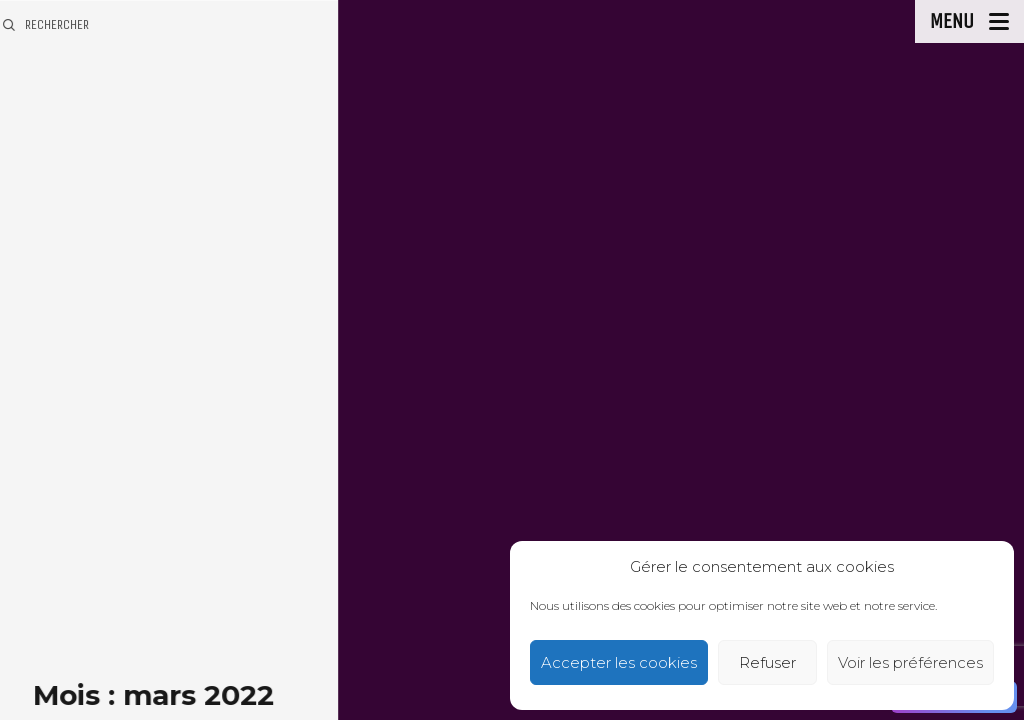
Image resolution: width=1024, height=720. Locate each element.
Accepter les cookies (619, 662)
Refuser (767, 662)
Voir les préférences (910, 662)
